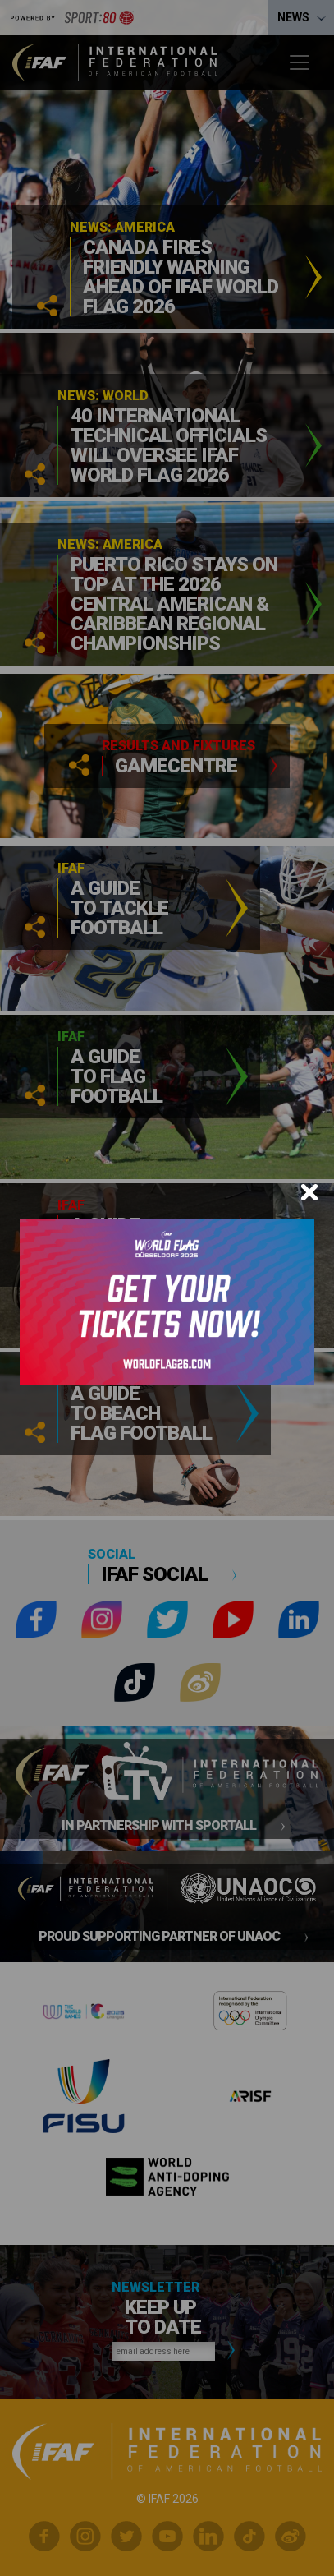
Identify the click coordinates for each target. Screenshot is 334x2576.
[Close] (309, 1192)
